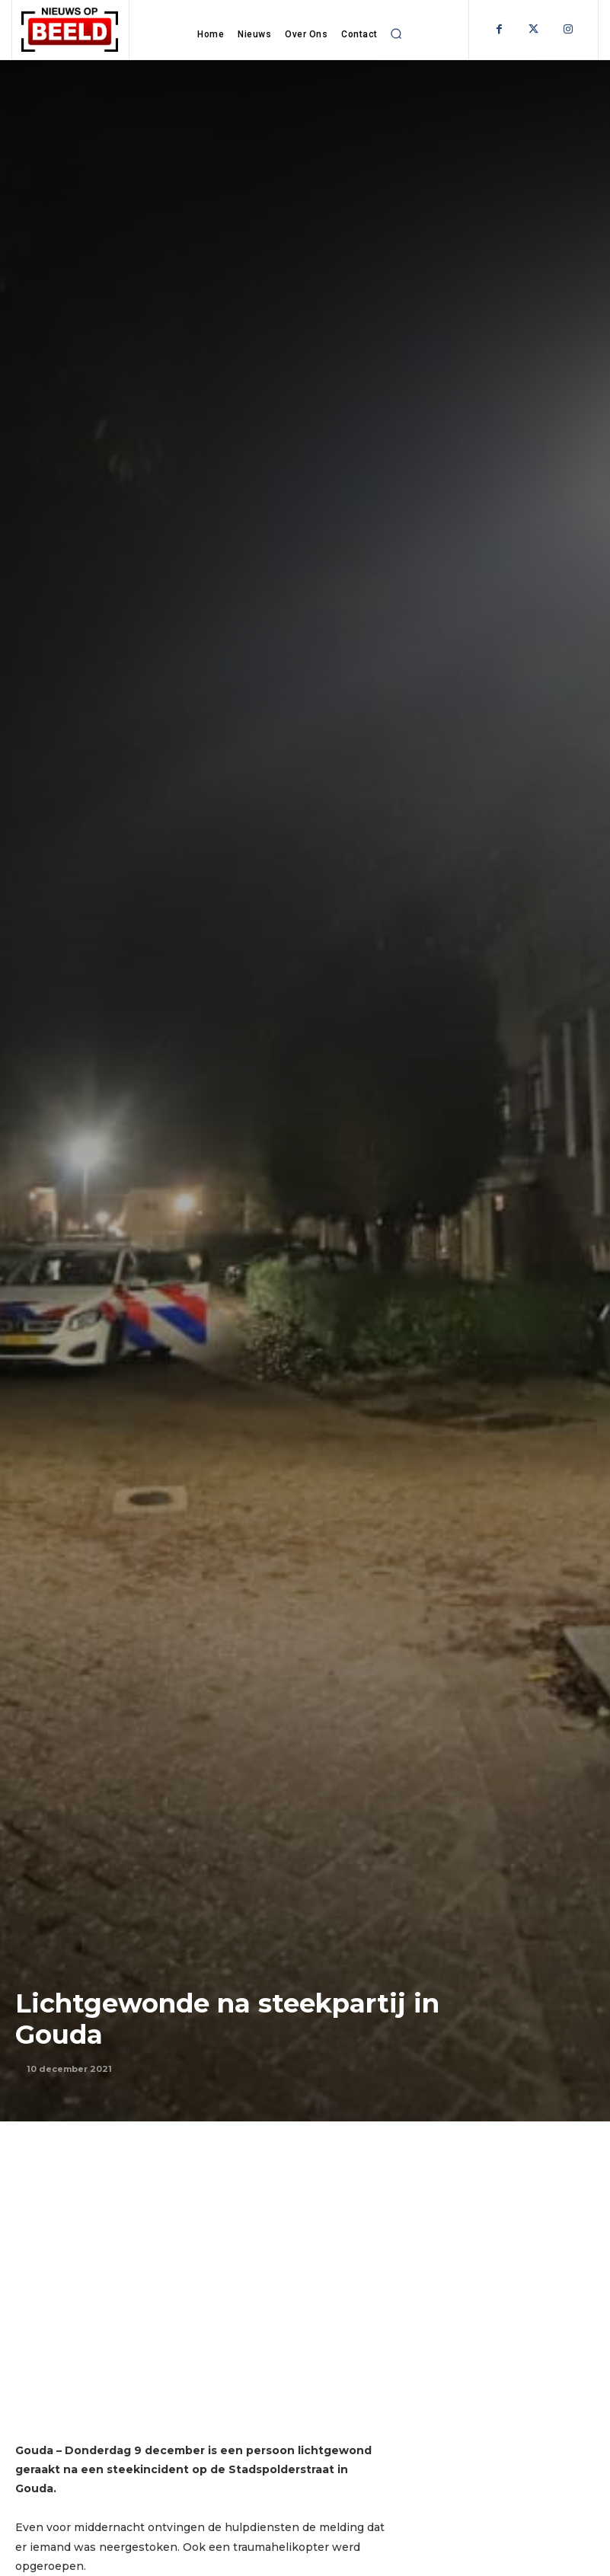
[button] (396, 33)
